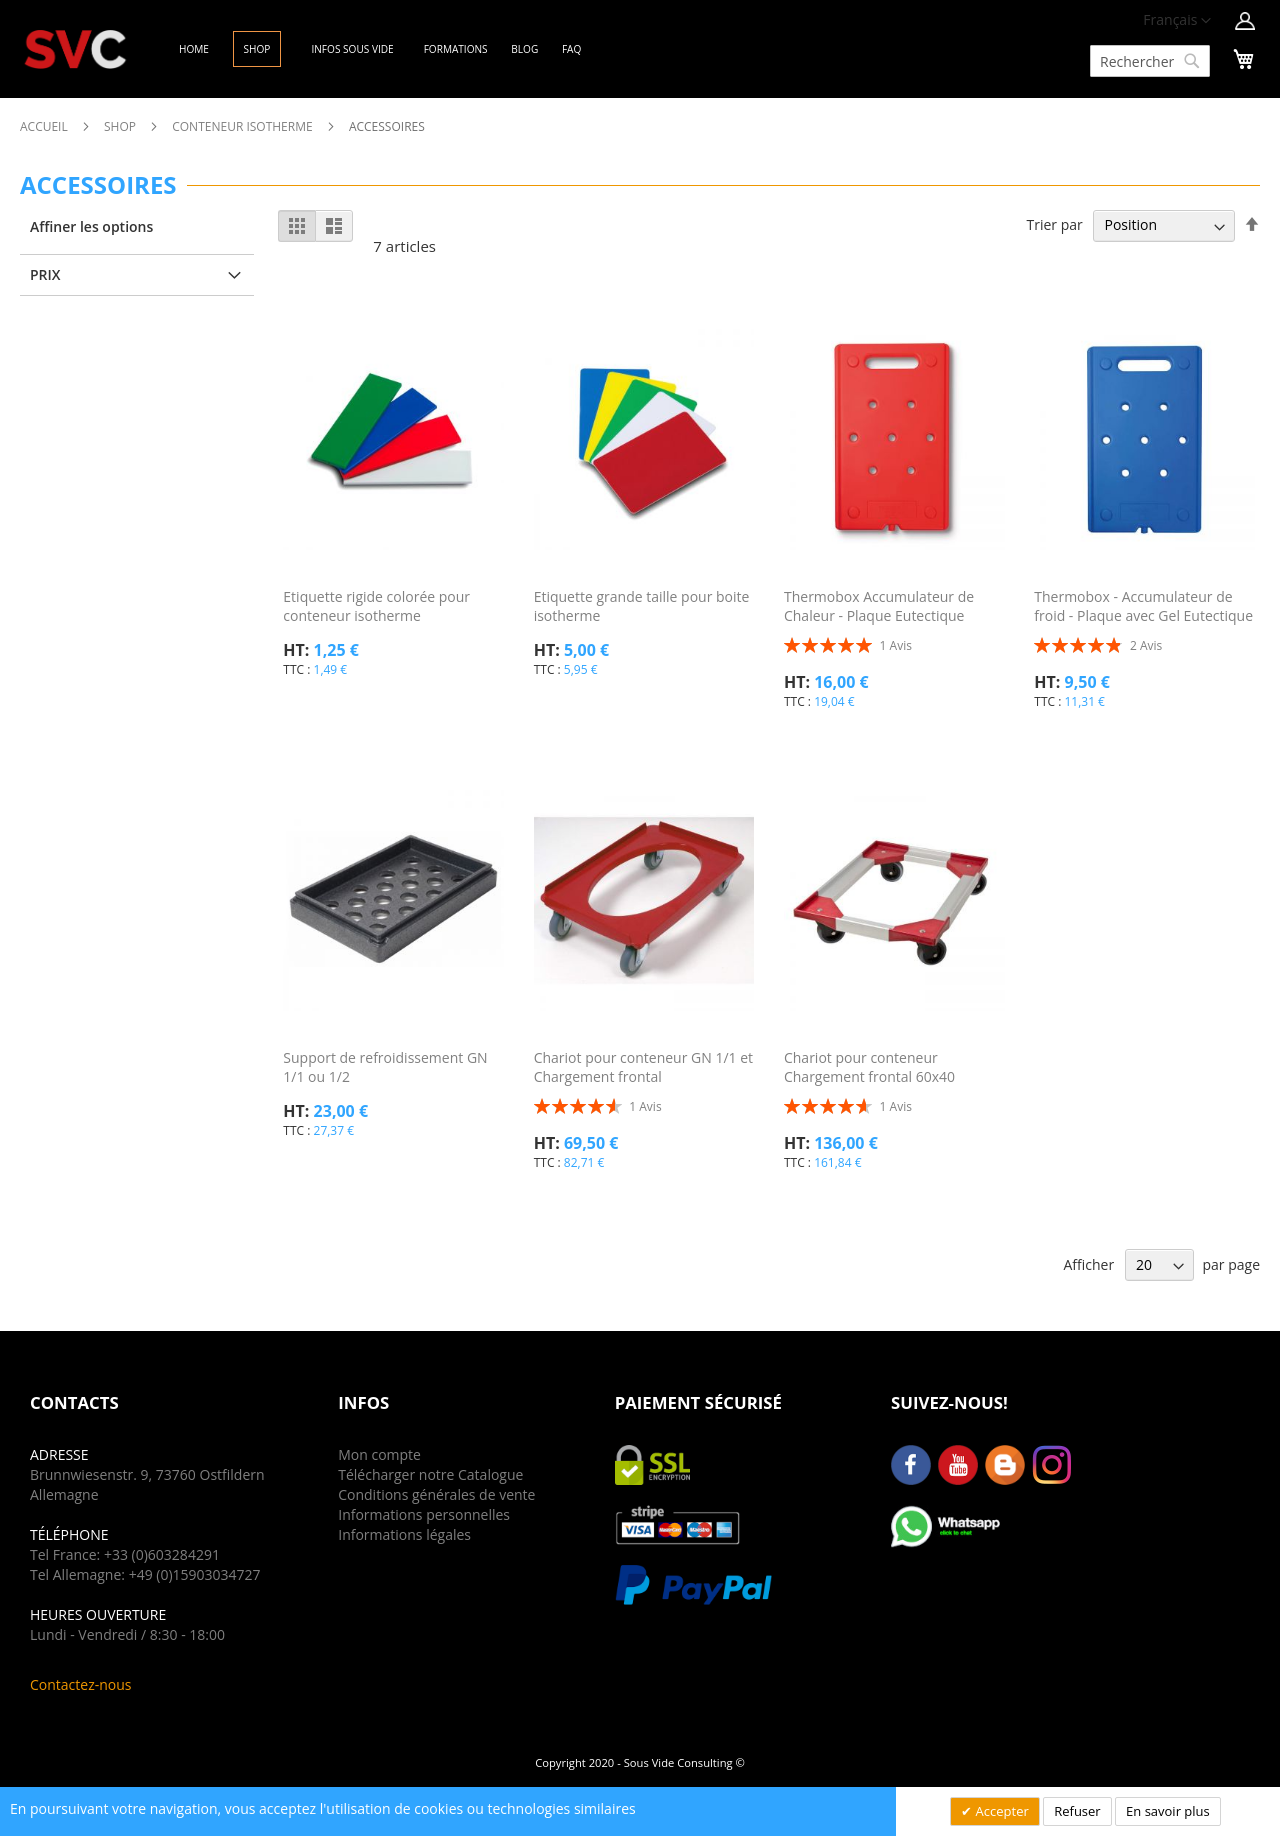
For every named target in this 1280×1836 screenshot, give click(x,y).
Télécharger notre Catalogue (430, 1474)
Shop (121, 126)
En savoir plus (1168, 1811)
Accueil (45, 126)
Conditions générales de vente (436, 1494)
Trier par (1054, 224)
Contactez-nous (81, 1684)
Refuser (1077, 1811)
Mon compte (379, 1454)
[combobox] (1150, 61)
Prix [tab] (45, 274)
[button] (1177, 21)
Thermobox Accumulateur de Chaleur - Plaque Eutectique (879, 606)
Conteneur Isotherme (244, 126)
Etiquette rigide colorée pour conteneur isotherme (376, 606)
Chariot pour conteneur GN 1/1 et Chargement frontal (643, 1067)
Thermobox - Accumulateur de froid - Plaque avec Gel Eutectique (1143, 606)
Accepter (1000, 1811)
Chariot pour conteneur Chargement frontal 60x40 (869, 1067)
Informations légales (404, 1534)
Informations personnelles (424, 1514)
